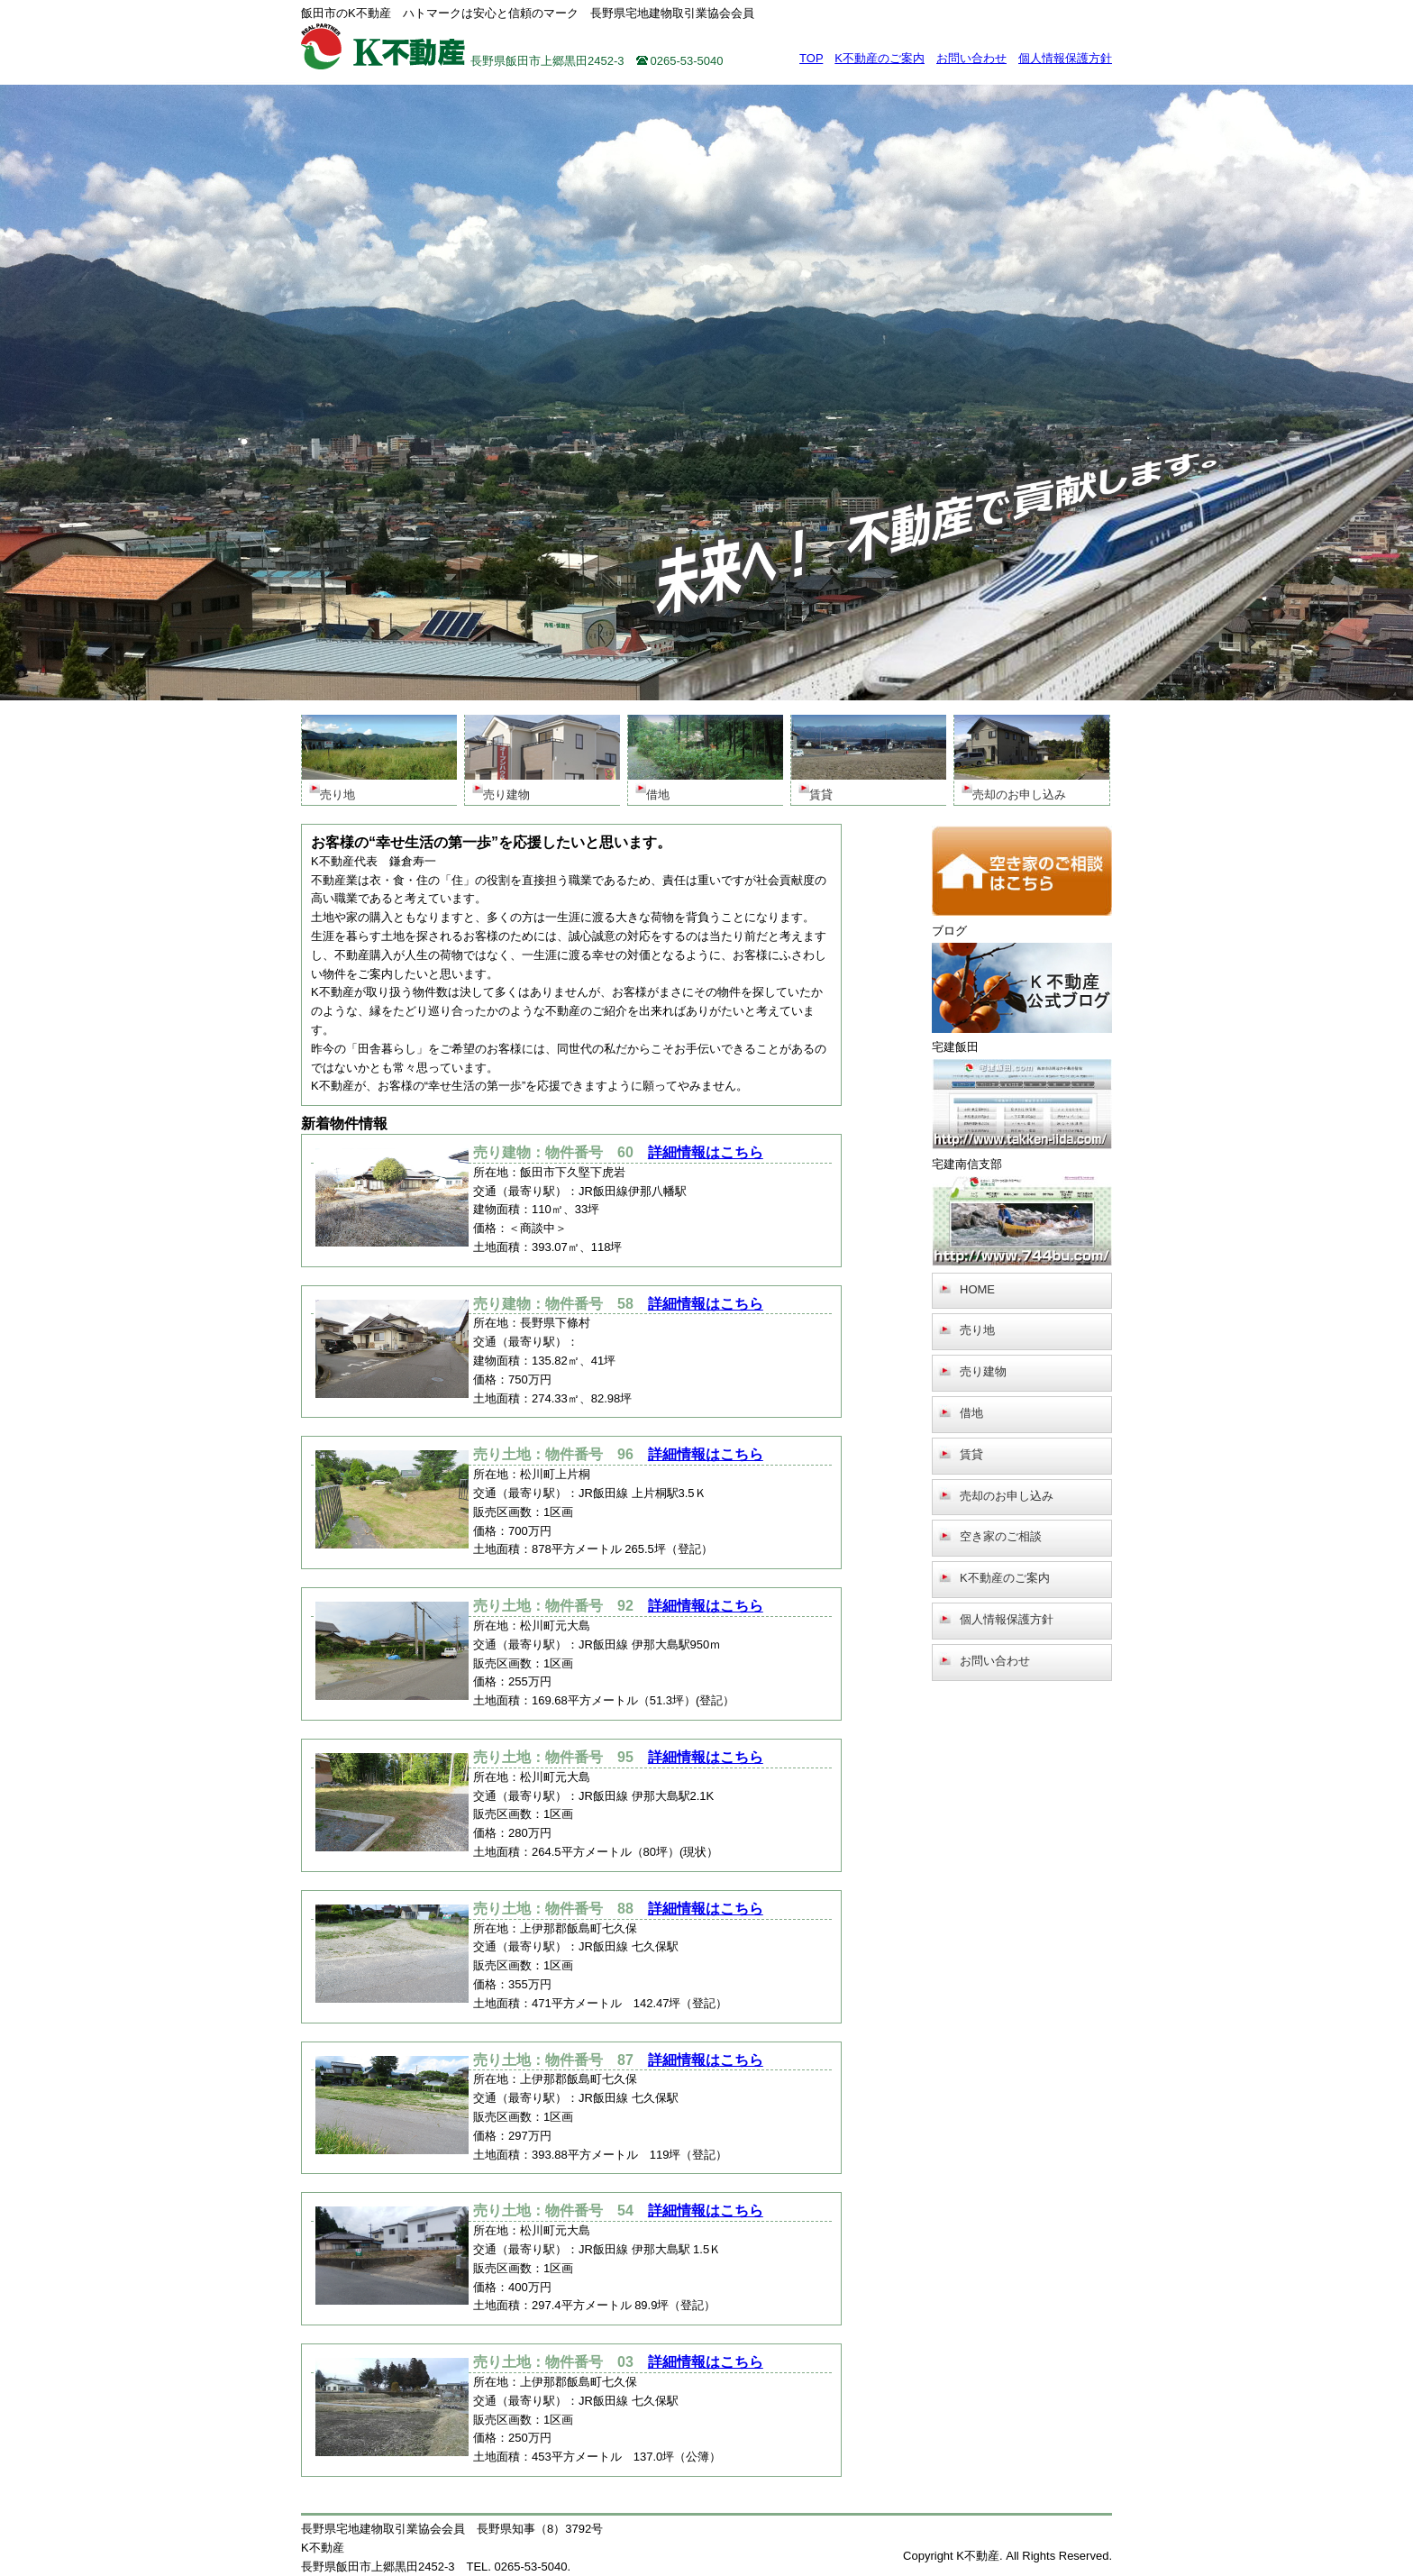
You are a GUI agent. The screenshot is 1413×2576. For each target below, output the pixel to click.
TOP (811, 58)
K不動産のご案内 (879, 58)
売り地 (977, 1330)
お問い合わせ (971, 58)
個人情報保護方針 (1065, 58)
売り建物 (983, 1371)
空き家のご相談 (1001, 1536)
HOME (977, 1289)
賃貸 (971, 1454)
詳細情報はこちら (705, 1152)
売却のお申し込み (1006, 1496)
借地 (971, 1413)
